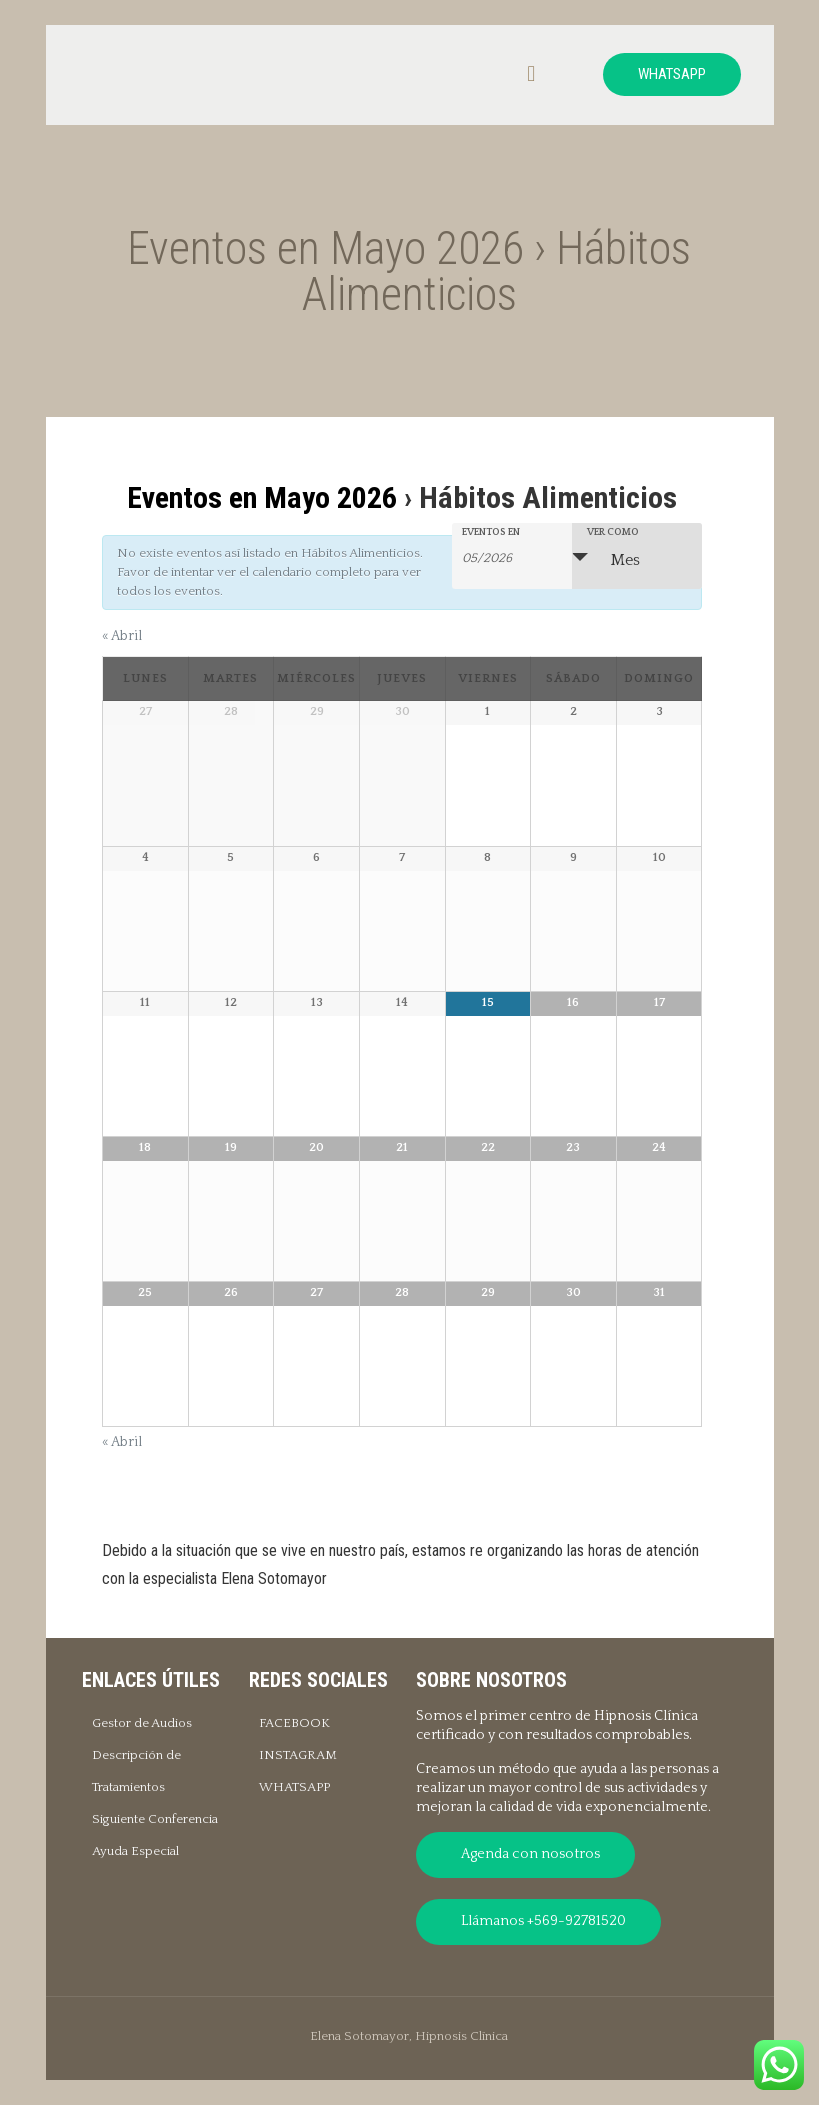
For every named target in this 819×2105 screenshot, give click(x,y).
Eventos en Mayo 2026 (262, 497)
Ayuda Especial (135, 1851)
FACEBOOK (294, 1723)
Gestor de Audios (142, 1723)
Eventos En (491, 533)
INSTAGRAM (298, 1755)
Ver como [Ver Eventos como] (613, 533)
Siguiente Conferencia (155, 1819)
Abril (122, 636)
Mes (613, 559)
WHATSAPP (672, 74)
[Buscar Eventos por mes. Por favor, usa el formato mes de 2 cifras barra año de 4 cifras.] (512, 556)
